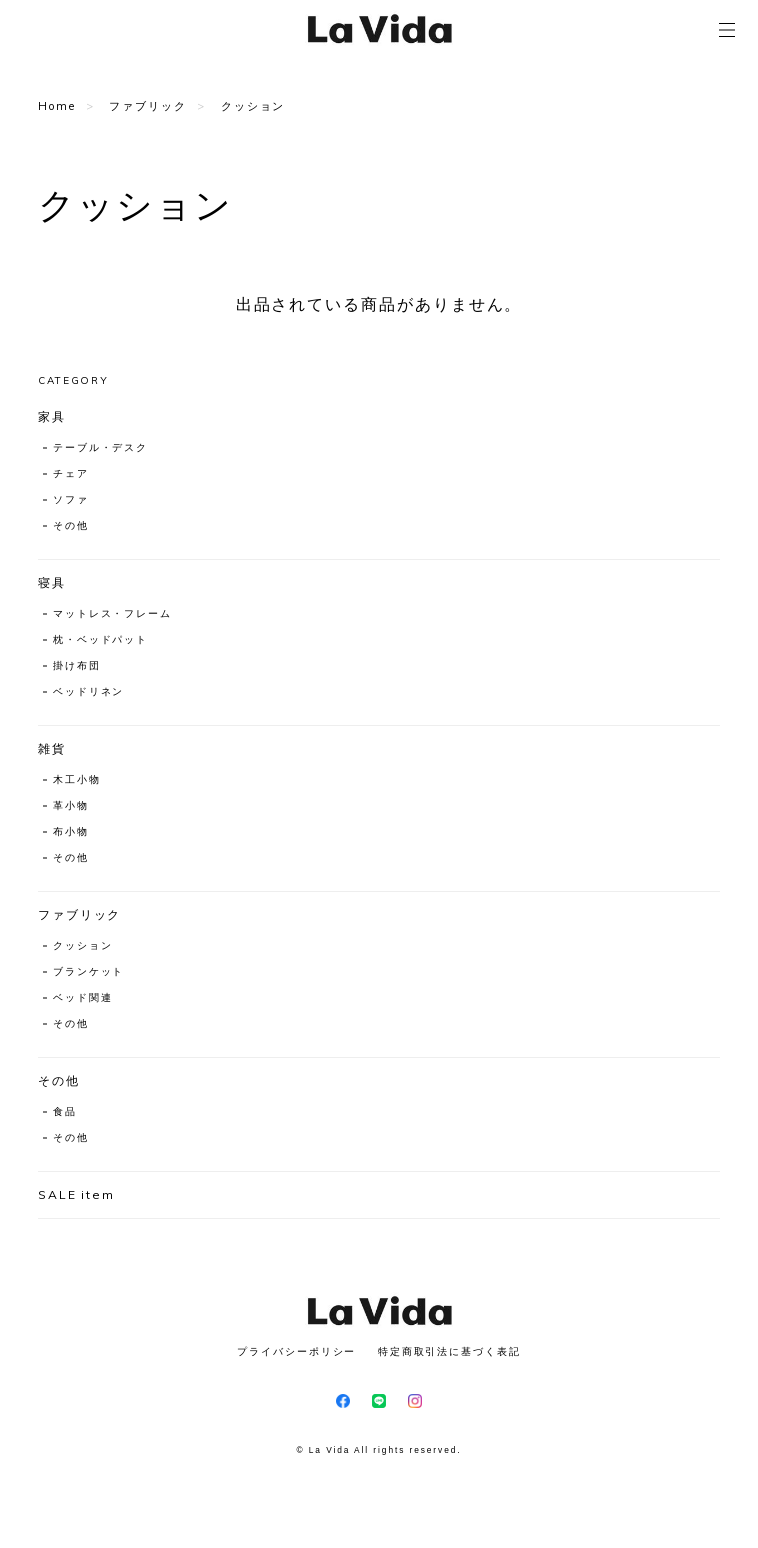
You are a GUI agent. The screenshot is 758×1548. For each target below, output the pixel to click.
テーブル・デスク (100, 447)
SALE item (76, 1194)
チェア (71, 473)
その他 (71, 525)
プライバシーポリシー (296, 1351)
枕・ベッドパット (100, 639)
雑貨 (52, 748)
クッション (83, 945)
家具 (52, 416)
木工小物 (77, 779)
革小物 (71, 805)
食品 (65, 1111)
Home (57, 106)
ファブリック (148, 106)
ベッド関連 (83, 997)
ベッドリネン (89, 691)
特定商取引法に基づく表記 (449, 1351)
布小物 (71, 831)
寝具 (52, 582)
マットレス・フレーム (112, 613)
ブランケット (89, 971)
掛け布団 (77, 665)
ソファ (71, 499)
